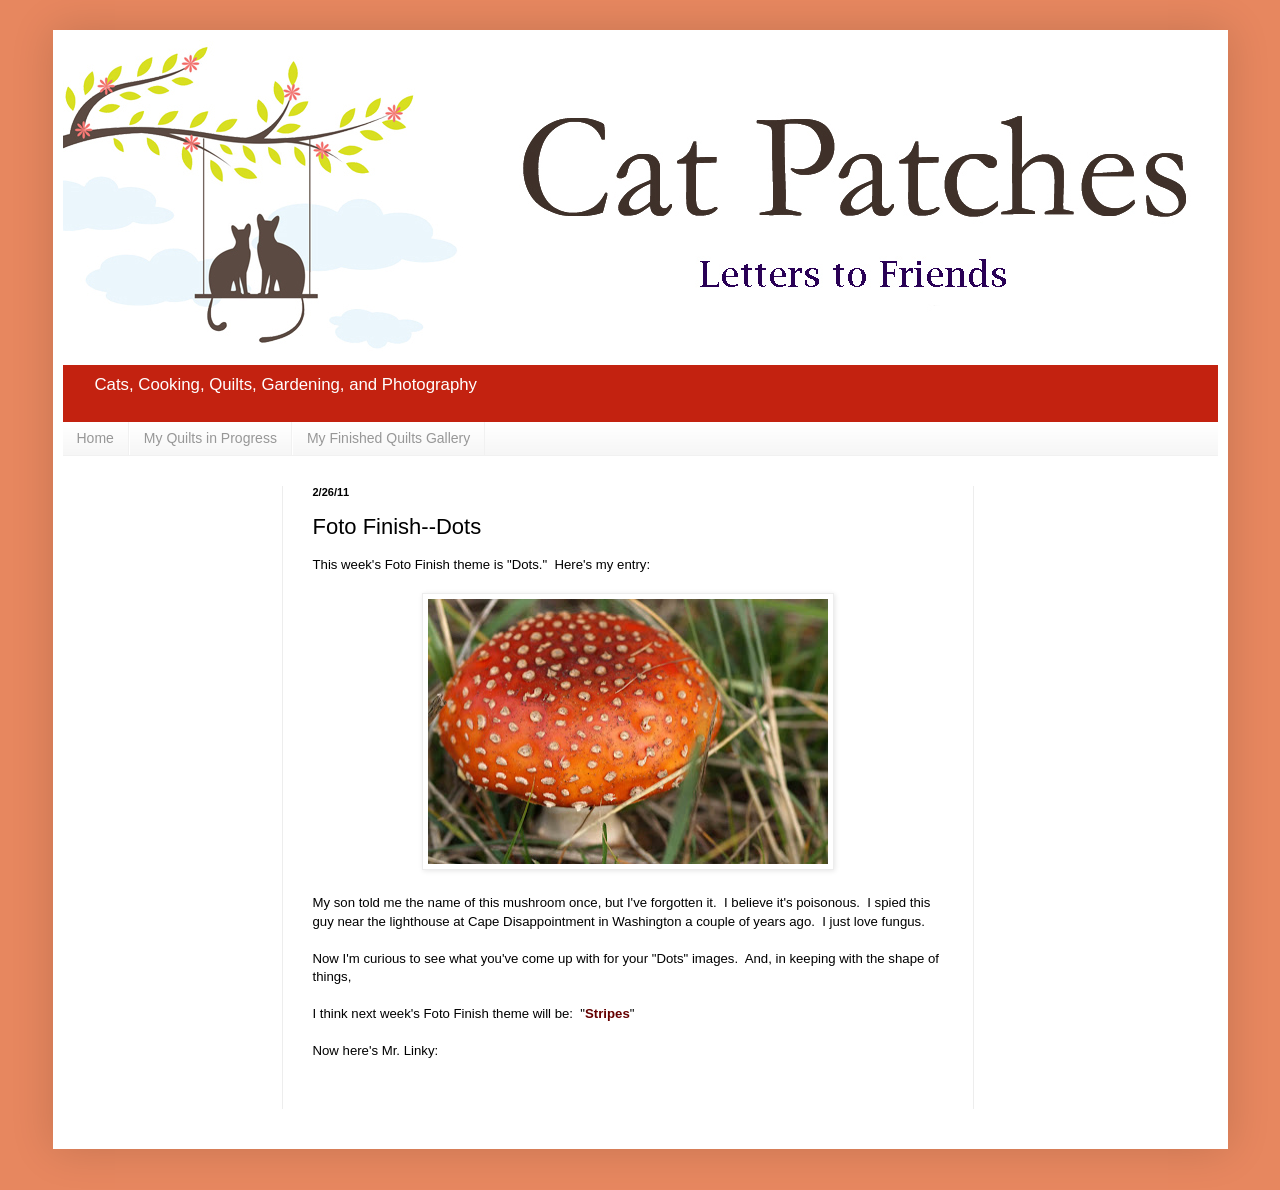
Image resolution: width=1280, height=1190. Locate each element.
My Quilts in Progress (210, 438)
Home (95, 438)
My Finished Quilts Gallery (388, 438)
